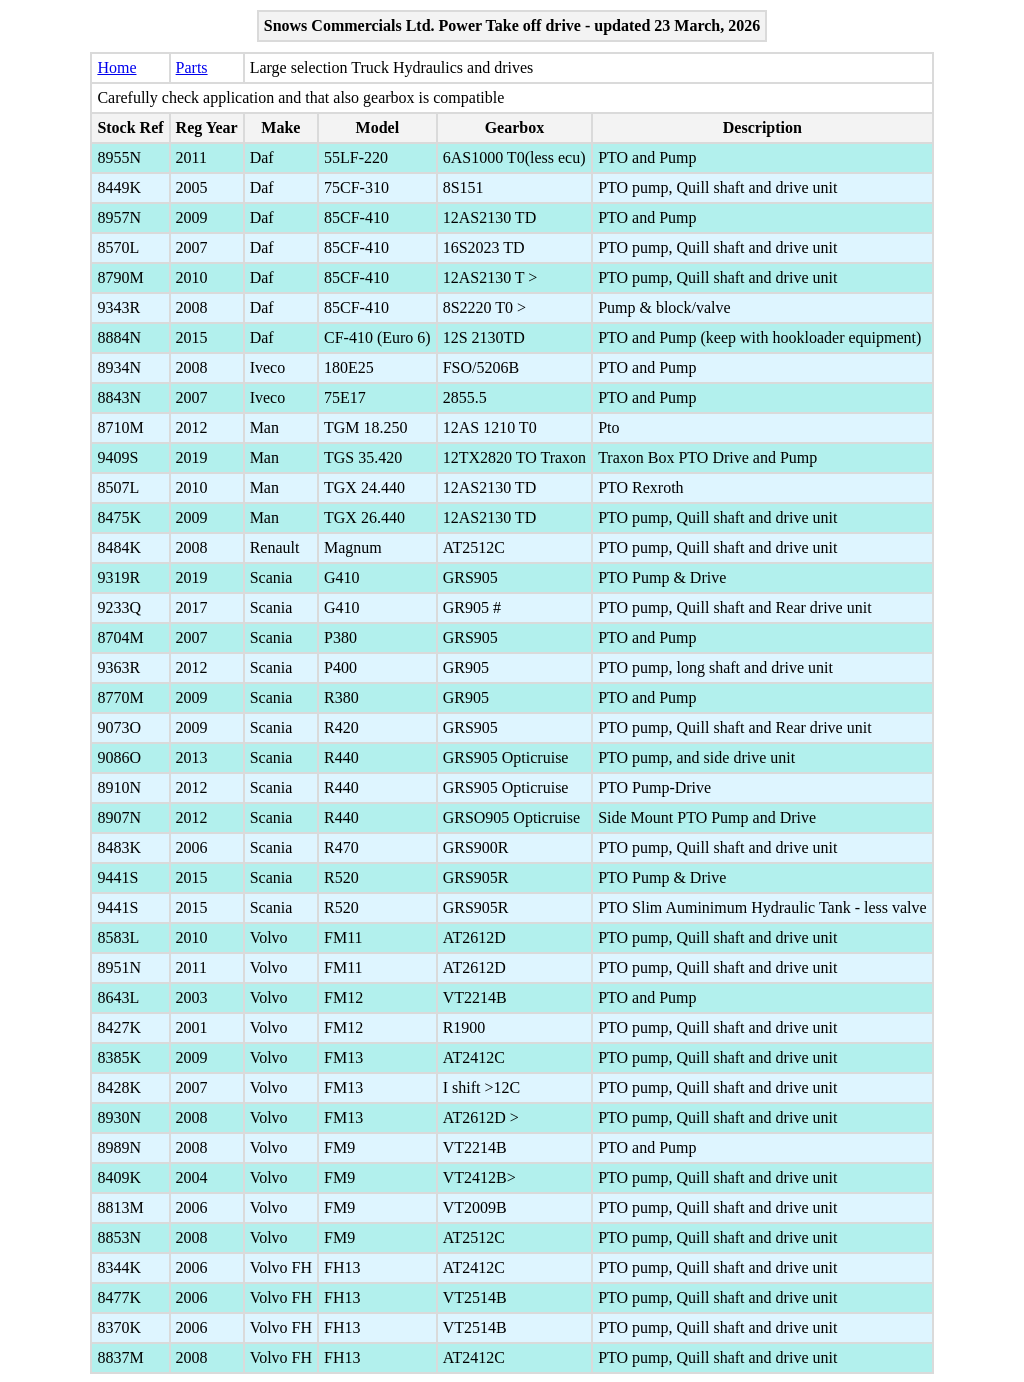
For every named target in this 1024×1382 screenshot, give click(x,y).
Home (116, 67)
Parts (192, 67)
